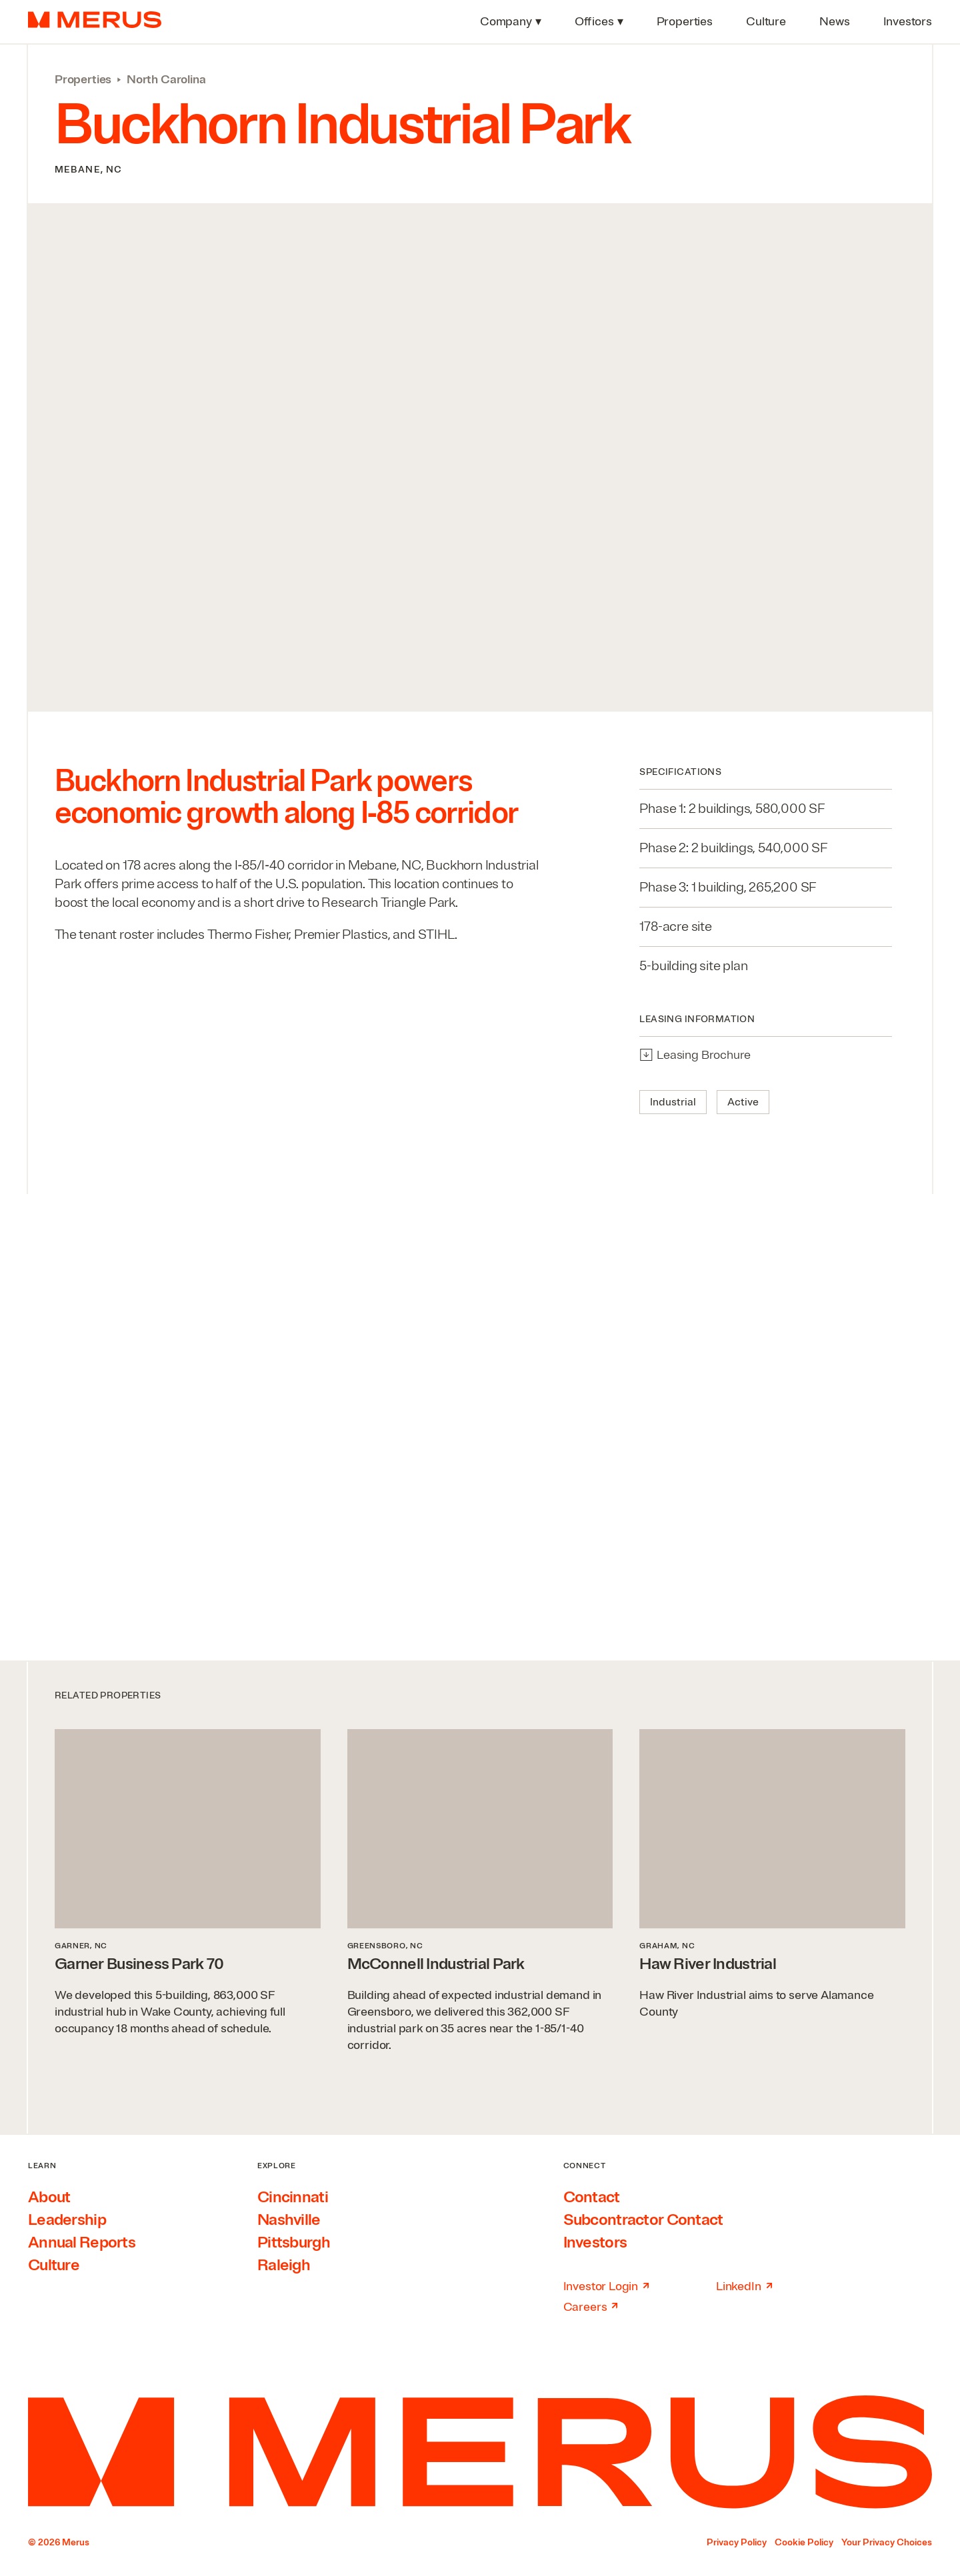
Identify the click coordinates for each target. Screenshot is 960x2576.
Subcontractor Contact (643, 2220)
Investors (595, 2242)
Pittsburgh (293, 2242)
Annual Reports (81, 2242)
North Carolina (166, 79)
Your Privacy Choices (886, 2542)
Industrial (673, 1102)
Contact (591, 2197)
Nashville (289, 2220)
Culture (53, 2265)
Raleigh (283, 2265)
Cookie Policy (804, 2542)
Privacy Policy (737, 2542)
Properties (83, 79)
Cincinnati (292, 2197)
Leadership (67, 2220)
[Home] (480, 2452)
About (49, 2197)
